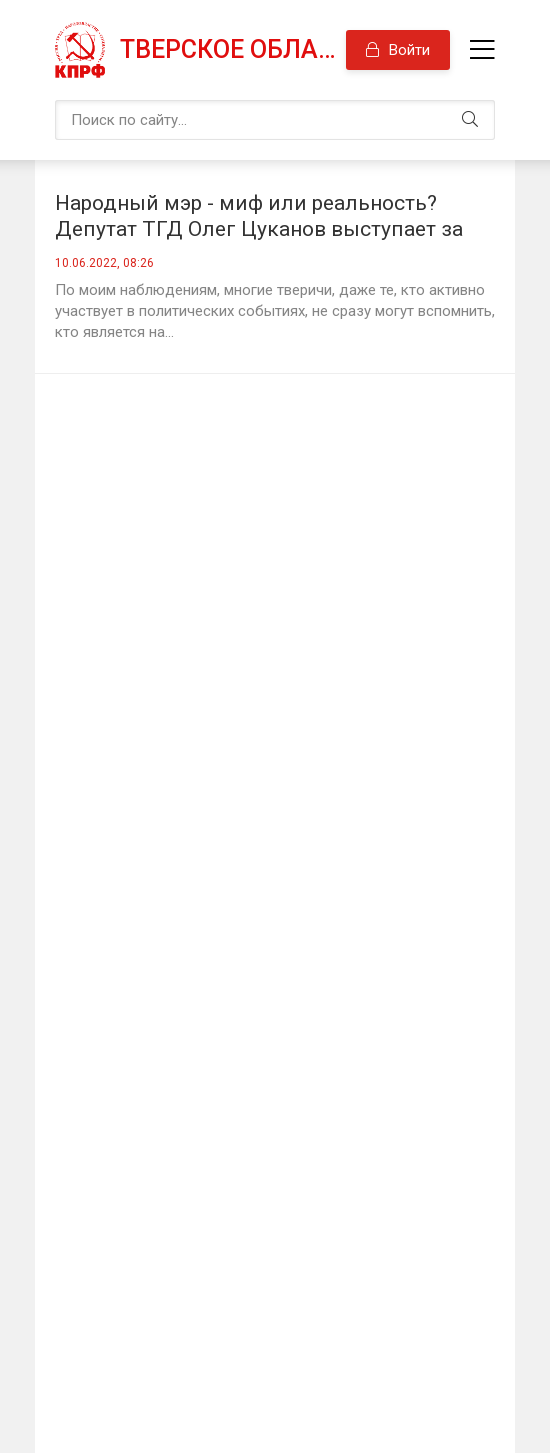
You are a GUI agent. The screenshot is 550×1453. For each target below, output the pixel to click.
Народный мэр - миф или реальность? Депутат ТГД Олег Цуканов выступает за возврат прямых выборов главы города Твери (259, 216)
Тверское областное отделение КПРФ (233, 49)
